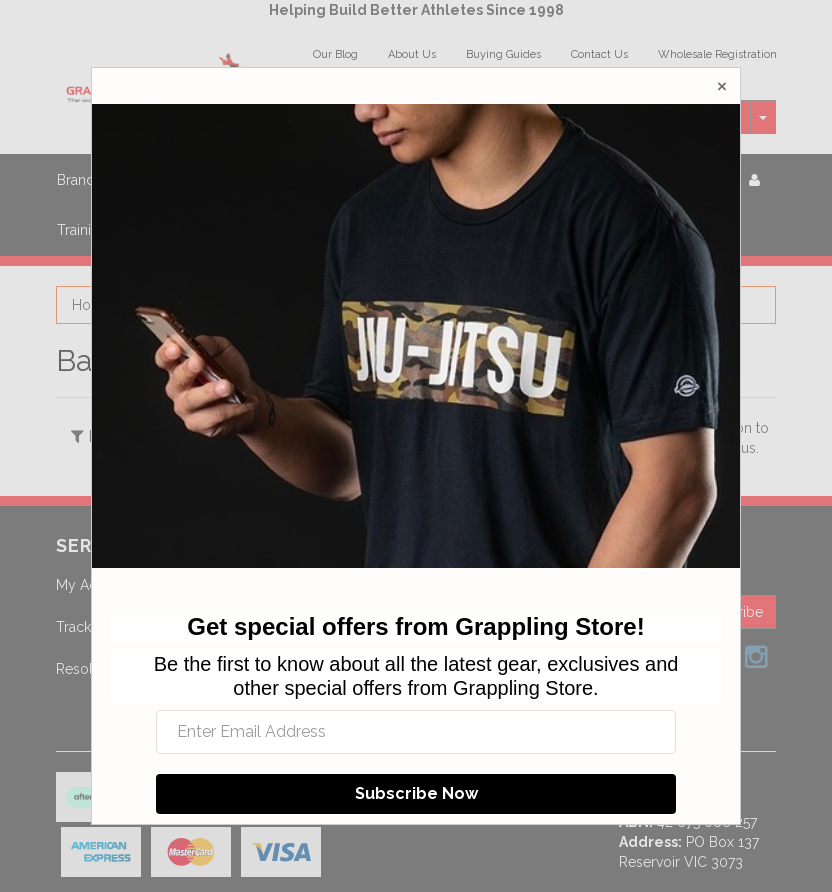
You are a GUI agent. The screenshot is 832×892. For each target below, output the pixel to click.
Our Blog (335, 54)
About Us (412, 54)
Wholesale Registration (717, 54)
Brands (79, 180)
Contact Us (599, 54)
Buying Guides (503, 54)
